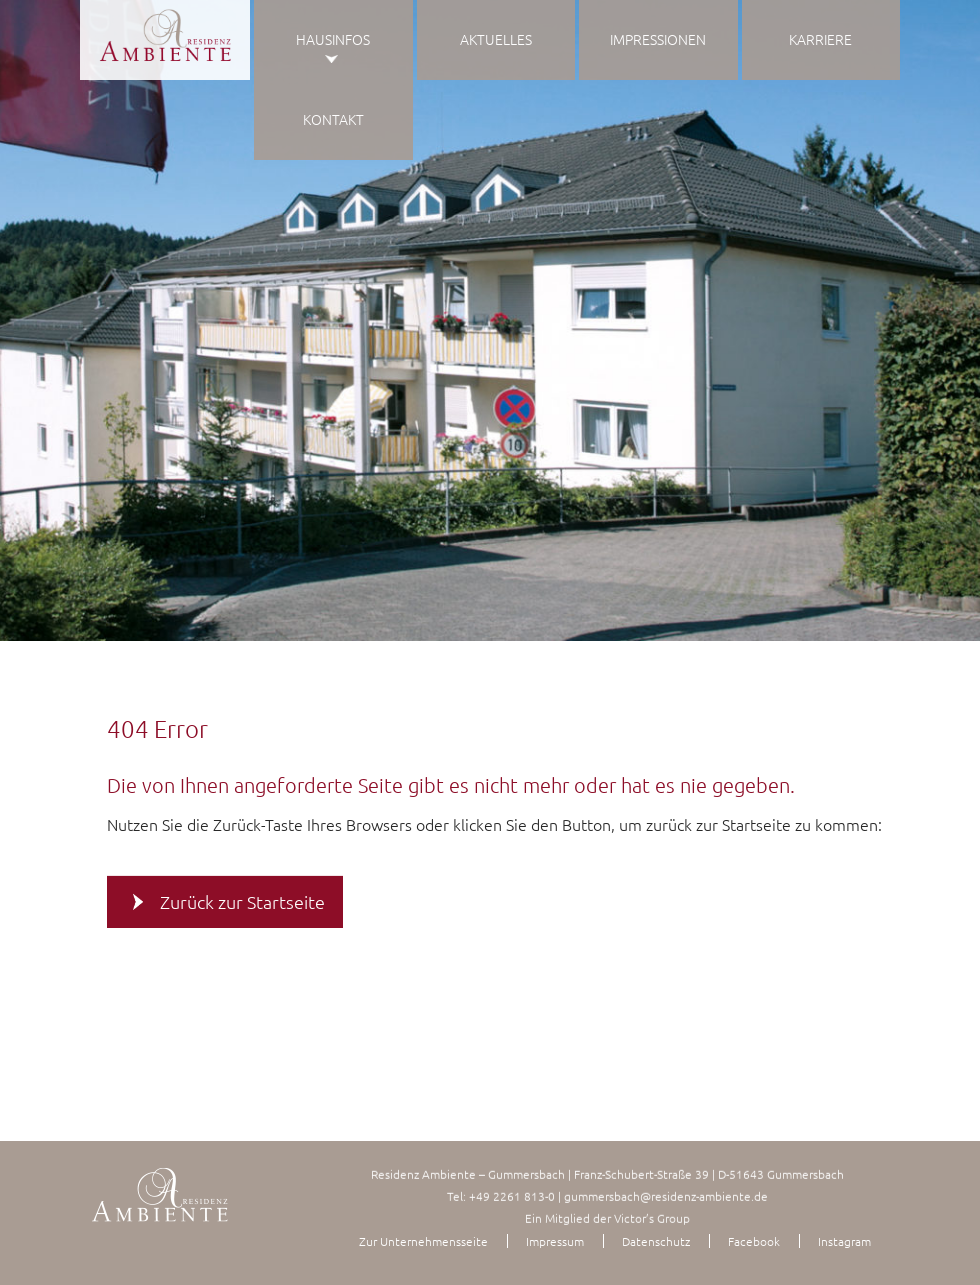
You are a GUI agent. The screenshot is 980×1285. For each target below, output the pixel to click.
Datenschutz (656, 1241)
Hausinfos (333, 39)
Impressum (555, 1241)
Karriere (820, 39)
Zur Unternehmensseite (423, 1241)
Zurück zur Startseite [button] (242, 901)
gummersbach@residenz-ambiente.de (666, 1196)
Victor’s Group (652, 1218)
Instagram (844, 1241)
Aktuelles (496, 39)
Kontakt (333, 119)
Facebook (754, 1241)
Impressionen (658, 39)
